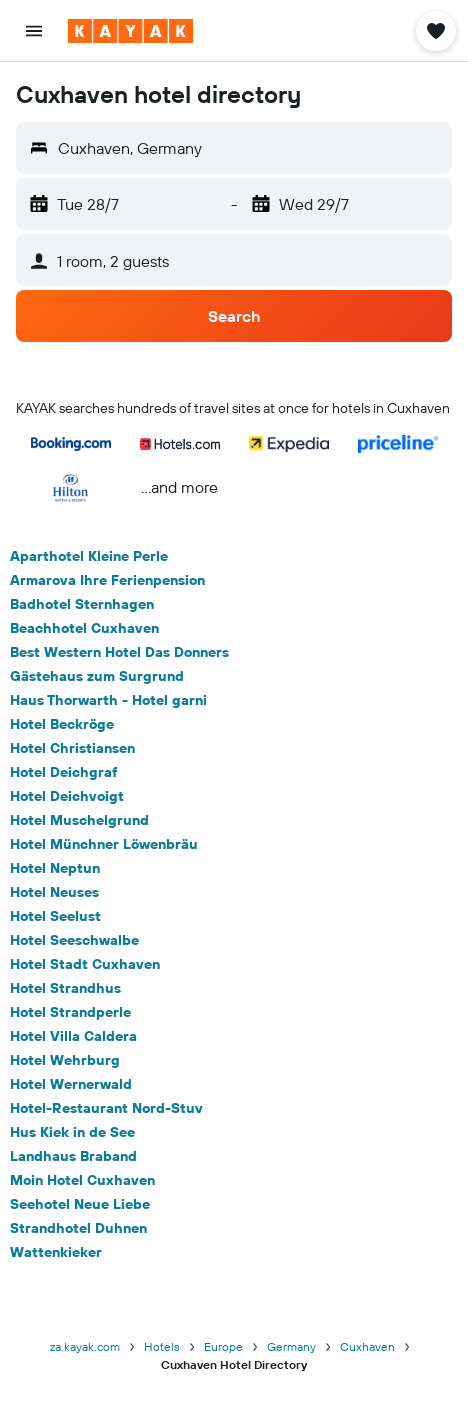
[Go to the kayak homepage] (130, 31)
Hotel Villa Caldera (73, 1036)
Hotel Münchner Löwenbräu (104, 844)
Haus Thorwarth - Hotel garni (108, 700)
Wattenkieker (56, 1252)
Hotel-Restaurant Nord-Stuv (106, 1108)
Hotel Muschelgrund (79, 820)
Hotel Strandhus (65, 988)
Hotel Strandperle (70, 1012)
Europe (223, 1346)
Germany (291, 1346)
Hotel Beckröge (62, 724)
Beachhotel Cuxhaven (84, 628)
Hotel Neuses (54, 892)
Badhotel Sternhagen (82, 604)
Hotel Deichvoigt (67, 796)
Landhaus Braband (73, 1156)
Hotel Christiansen (72, 748)
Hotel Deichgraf (64, 772)
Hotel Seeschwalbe (74, 940)
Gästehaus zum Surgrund (97, 676)
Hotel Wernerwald (71, 1084)
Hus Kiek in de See (72, 1132)
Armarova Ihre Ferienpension (107, 580)
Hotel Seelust (55, 916)
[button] (34, 31)
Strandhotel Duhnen (78, 1228)
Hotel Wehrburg (65, 1060)
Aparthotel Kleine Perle (89, 556)
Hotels (162, 1346)
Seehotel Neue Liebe (80, 1204)
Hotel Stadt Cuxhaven (85, 964)
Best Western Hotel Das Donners (119, 652)
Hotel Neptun (55, 868)
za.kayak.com (85, 1346)
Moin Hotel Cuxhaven (82, 1180)
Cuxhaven (367, 1346)
